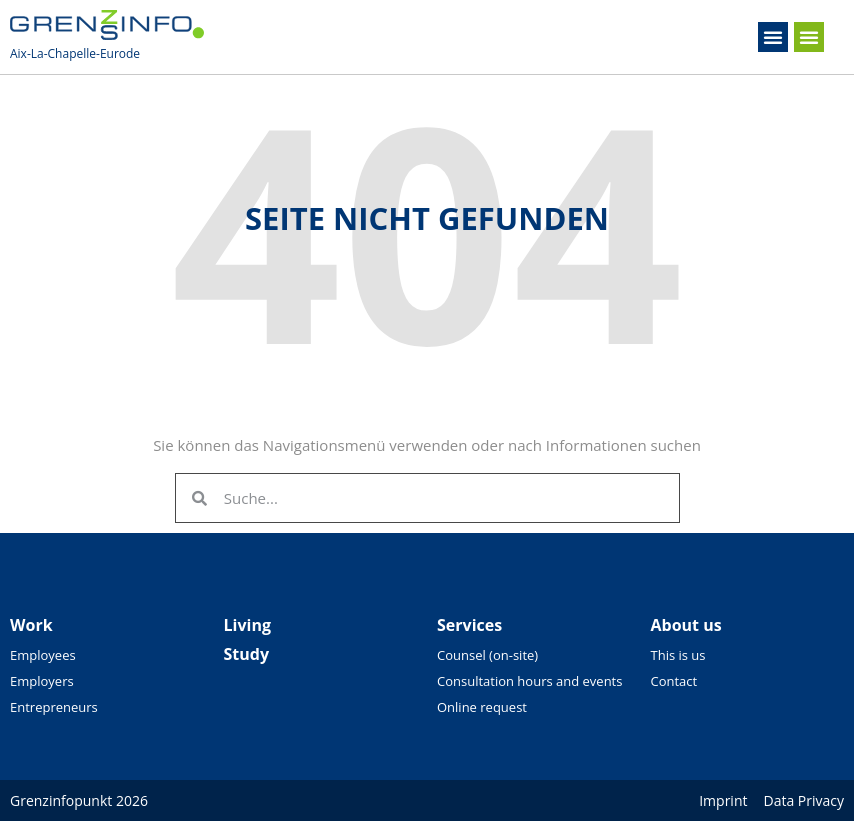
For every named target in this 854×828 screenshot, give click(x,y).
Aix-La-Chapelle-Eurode (75, 53)
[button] (773, 37)
